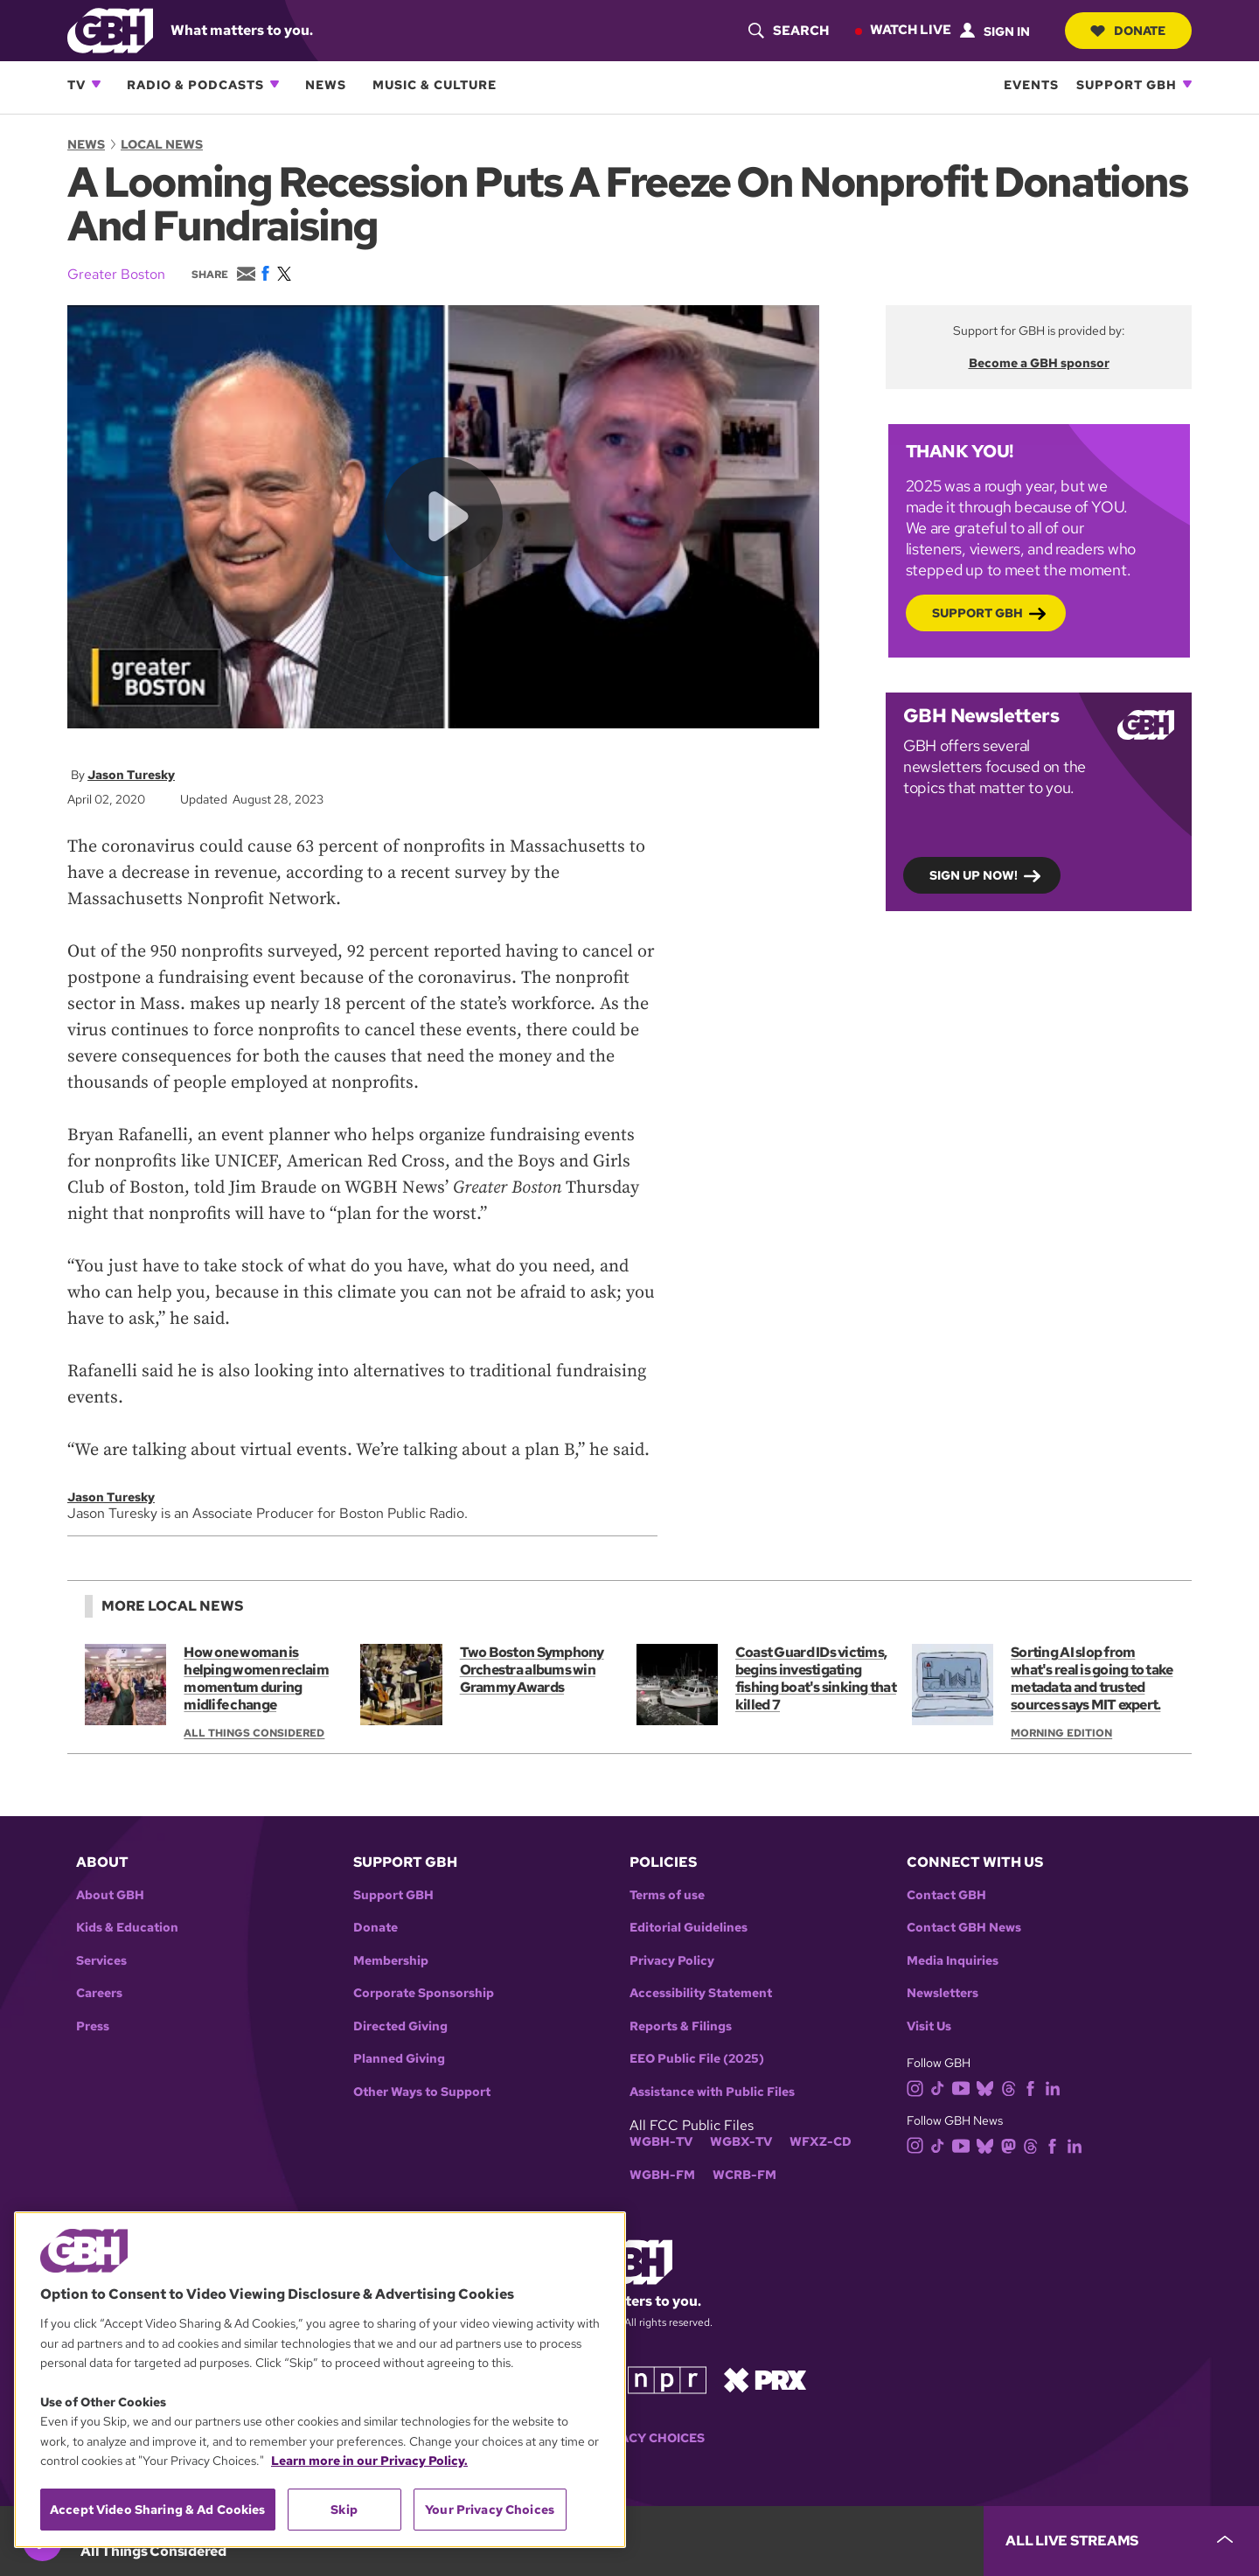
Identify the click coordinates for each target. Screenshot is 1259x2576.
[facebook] (1034, 2087)
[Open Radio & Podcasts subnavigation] (274, 84)
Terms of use (667, 1895)
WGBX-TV (741, 2141)
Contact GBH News (964, 1927)
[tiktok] (941, 2087)
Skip (344, 2509)
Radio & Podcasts (195, 84)
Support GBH (1126, 84)
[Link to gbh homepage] (110, 29)
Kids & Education (127, 1927)
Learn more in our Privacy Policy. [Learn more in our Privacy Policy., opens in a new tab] (369, 2460)
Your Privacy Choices (629, 2438)
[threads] (1012, 2087)
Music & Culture (434, 84)
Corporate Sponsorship (423, 1993)
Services (101, 1960)
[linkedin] (1056, 2087)
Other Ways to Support (421, 2092)
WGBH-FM (662, 2175)
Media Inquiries (952, 1960)
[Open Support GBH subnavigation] (1187, 84)
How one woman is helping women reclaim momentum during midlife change (256, 1678)
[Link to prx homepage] (765, 2379)
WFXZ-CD (820, 2141)
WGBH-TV (661, 2141)
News (325, 84)
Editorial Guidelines (689, 1927)
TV (76, 84)
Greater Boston (116, 274)
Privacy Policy (672, 1960)
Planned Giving (399, 2058)
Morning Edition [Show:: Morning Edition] (1061, 1733)
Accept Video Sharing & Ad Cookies (158, 2509)
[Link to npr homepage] (667, 2379)
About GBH (110, 1895)
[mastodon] (1012, 2144)
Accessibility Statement (701, 1993)
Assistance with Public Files (712, 2092)
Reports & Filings (681, 2026)
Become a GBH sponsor (1039, 363)
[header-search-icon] (788, 30)
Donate (1127, 30)
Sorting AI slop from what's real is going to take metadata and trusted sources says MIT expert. (1091, 1678)
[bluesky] (988, 2087)
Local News (162, 144)
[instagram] (919, 2087)
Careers (99, 1993)
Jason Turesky (131, 775)
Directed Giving (400, 2026)
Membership (390, 1960)
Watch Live (909, 29)
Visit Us (929, 2026)
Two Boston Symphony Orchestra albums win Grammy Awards (532, 1669)
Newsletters (942, 1993)
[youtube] (964, 2087)
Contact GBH (946, 1895)
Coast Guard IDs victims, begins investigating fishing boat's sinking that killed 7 (815, 1678)
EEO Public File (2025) (697, 2058)
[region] (320, 2379)
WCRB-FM (744, 2175)
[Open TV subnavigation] (96, 84)
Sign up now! (973, 874)
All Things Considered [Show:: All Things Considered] (254, 1733)
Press (92, 2026)
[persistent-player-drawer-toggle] (1121, 2541)
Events (1031, 84)
